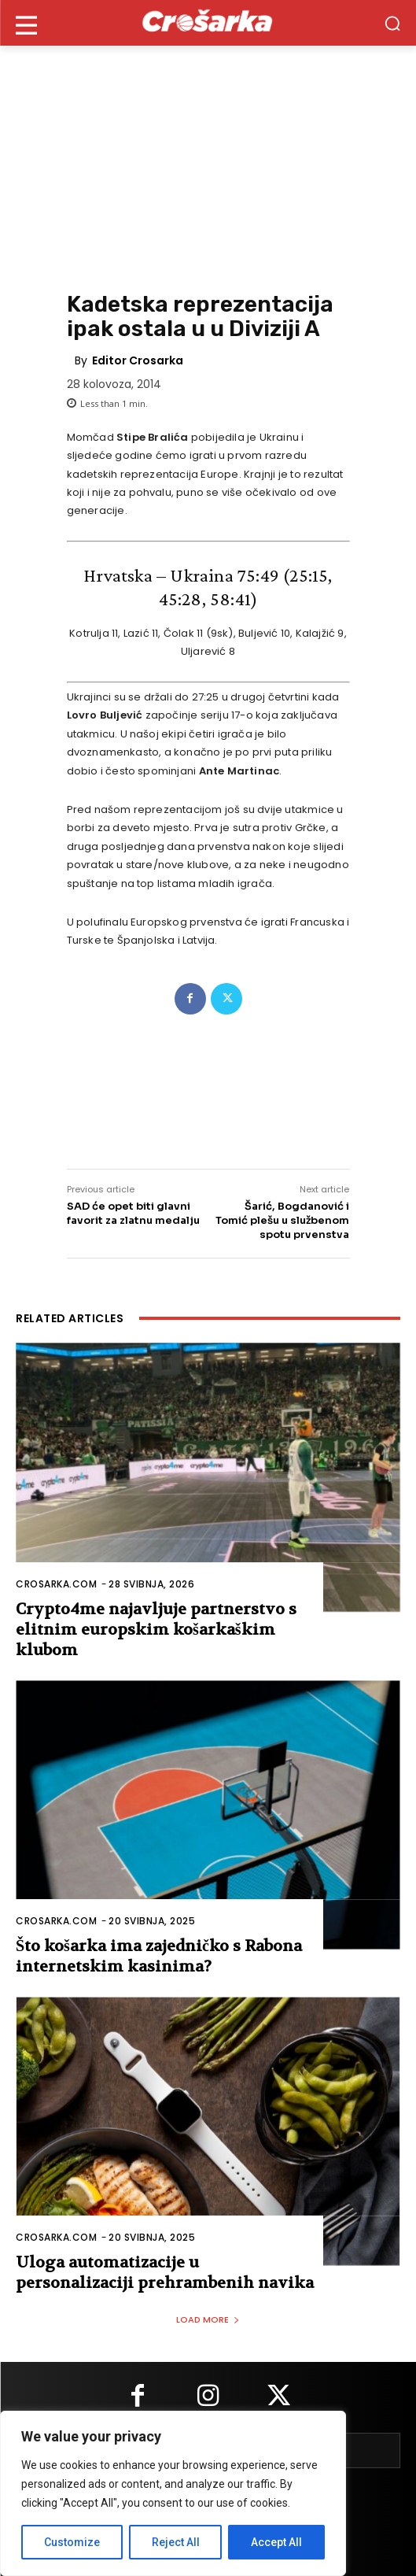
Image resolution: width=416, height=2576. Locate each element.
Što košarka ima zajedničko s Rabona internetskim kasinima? (159, 1956)
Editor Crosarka (137, 360)
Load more (208, 2319)
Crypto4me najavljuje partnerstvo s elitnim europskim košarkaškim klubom (156, 1629)
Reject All (176, 2542)
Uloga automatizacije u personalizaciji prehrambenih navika (165, 2273)
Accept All (276, 2542)
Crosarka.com (56, 1584)
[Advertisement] (208, 164)
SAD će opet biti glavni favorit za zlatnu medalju (133, 1213)
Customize (72, 2542)
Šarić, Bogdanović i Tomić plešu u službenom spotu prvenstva (282, 1220)
